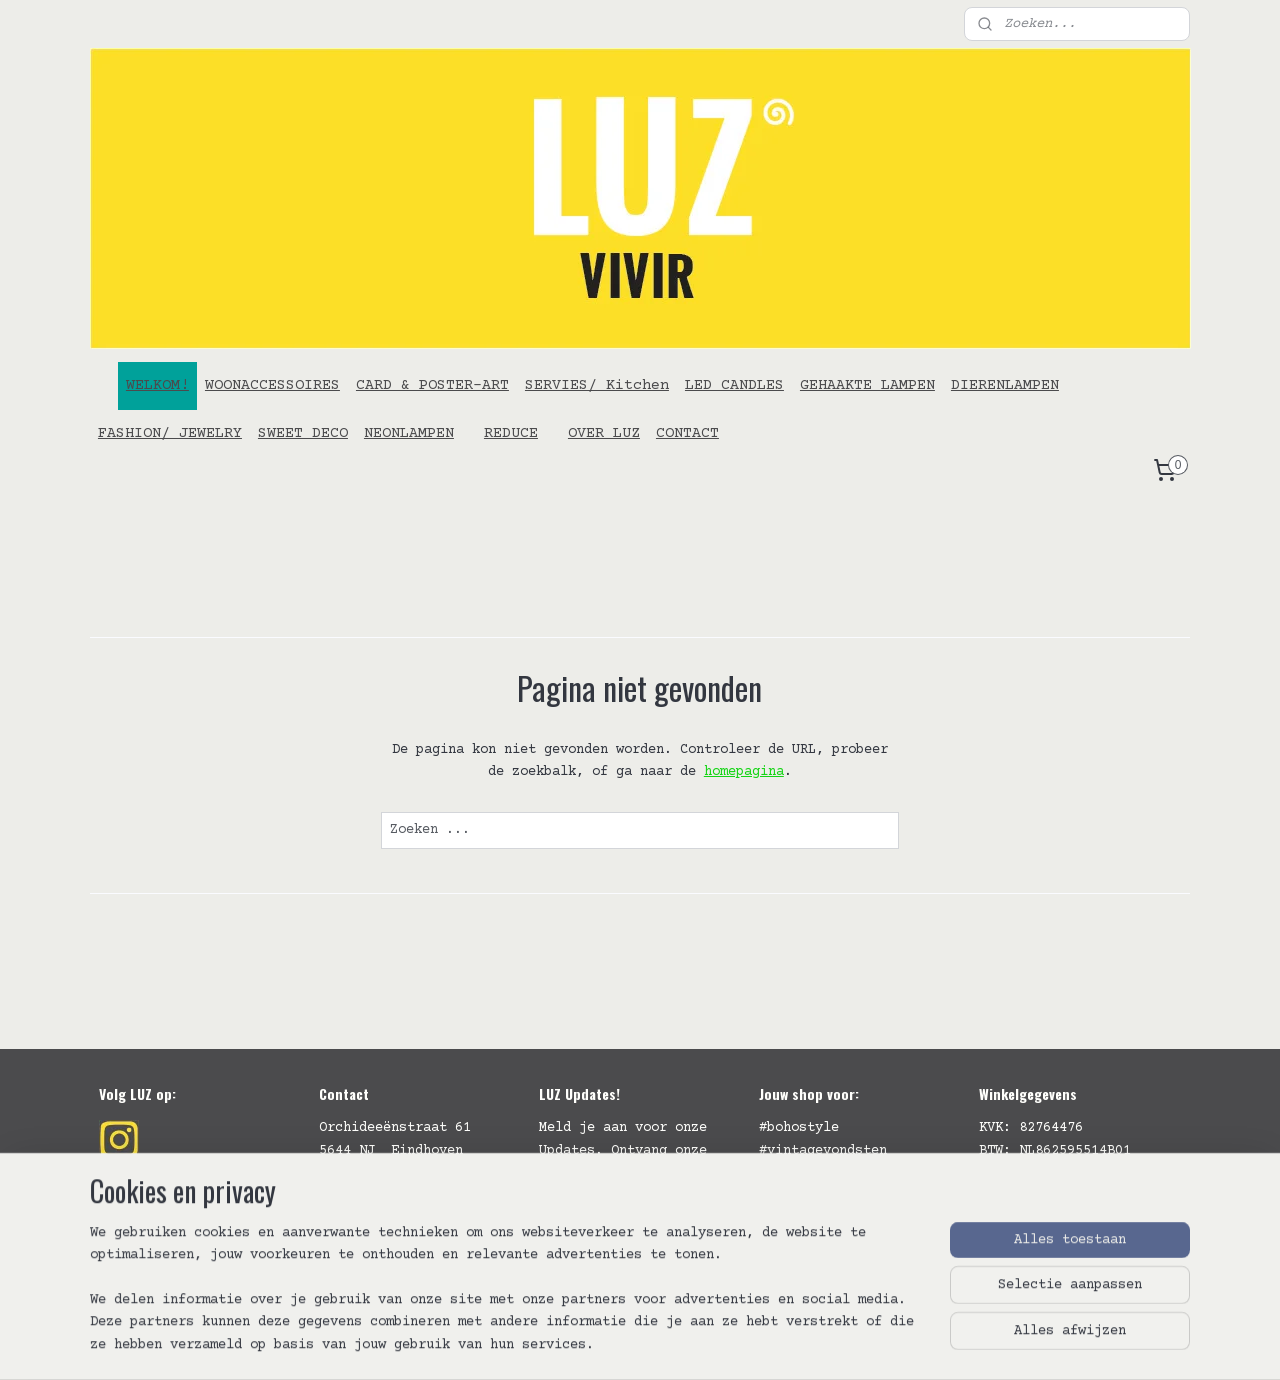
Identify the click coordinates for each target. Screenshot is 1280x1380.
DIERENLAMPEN (1005, 385)
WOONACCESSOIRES (272, 385)
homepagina (744, 772)
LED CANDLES (734, 385)
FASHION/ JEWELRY (170, 433)
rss (594, 1343)
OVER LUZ (604, 433)
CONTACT (687, 433)
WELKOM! (157, 385)
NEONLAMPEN (409, 433)
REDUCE (511, 433)
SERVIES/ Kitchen (597, 385)
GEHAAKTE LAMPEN (867, 385)
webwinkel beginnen (689, 1343)
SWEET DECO (303, 433)
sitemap (538, 1343)
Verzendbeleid (1031, 1195)
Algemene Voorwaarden (1059, 1173)
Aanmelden (591, 1240)
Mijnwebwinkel (895, 1343)
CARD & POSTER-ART (432, 385)
